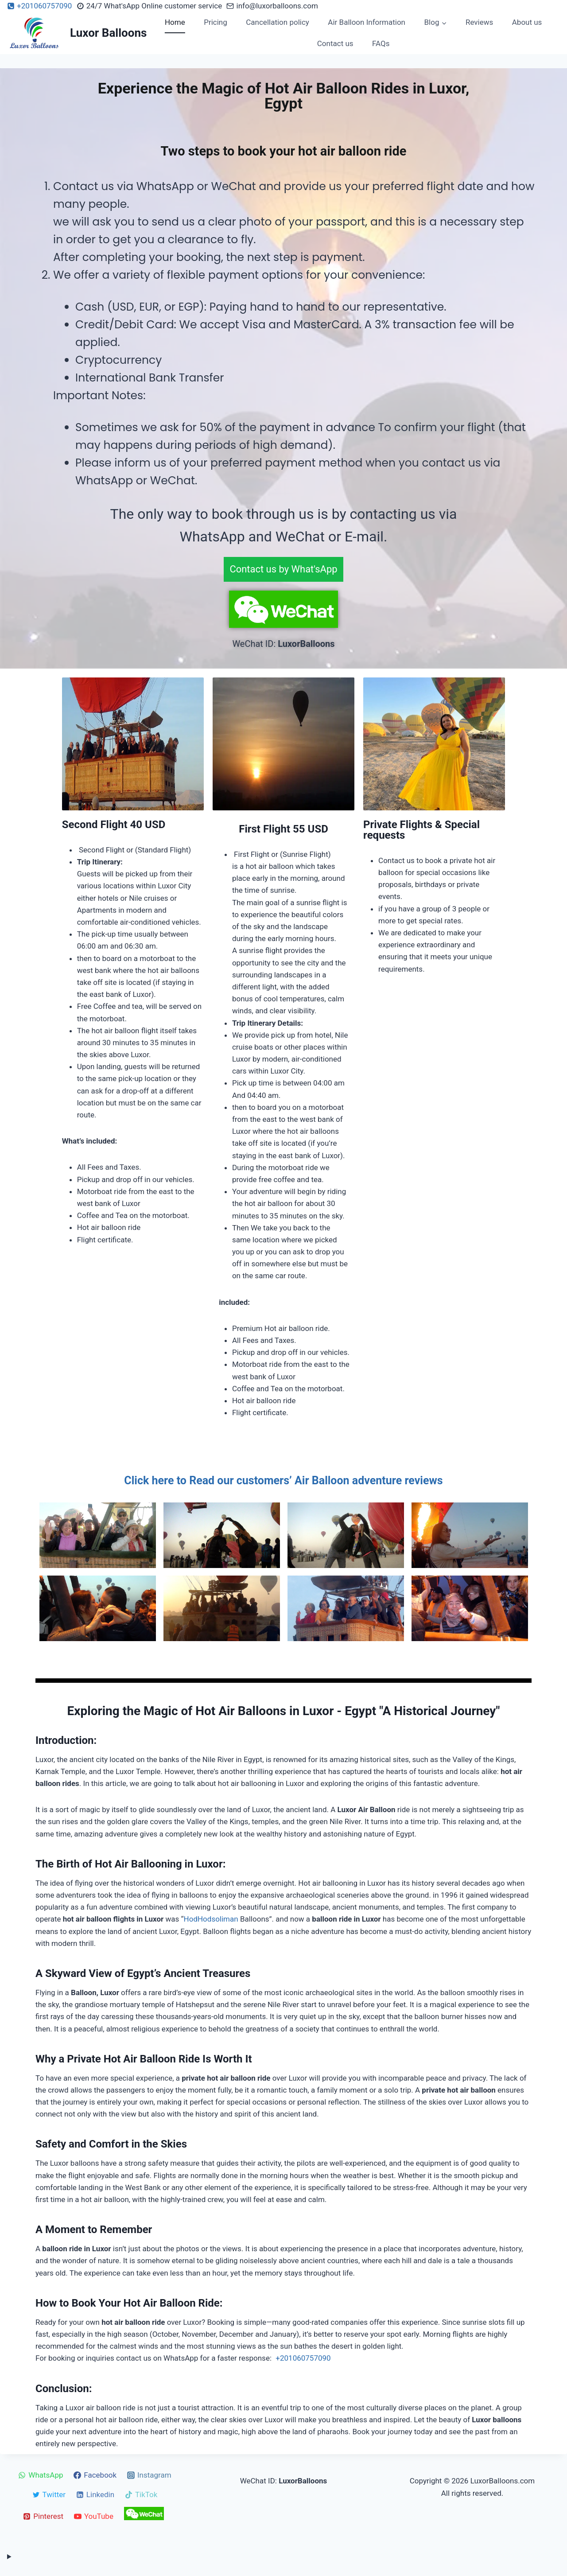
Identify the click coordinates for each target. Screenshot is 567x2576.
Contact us (335, 43)
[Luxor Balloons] (77, 33)
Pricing (215, 22)
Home (175, 22)
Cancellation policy (277, 22)
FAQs (380, 43)
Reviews (479, 22)
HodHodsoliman (211, 1918)
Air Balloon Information (366, 22)
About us (527, 22)
